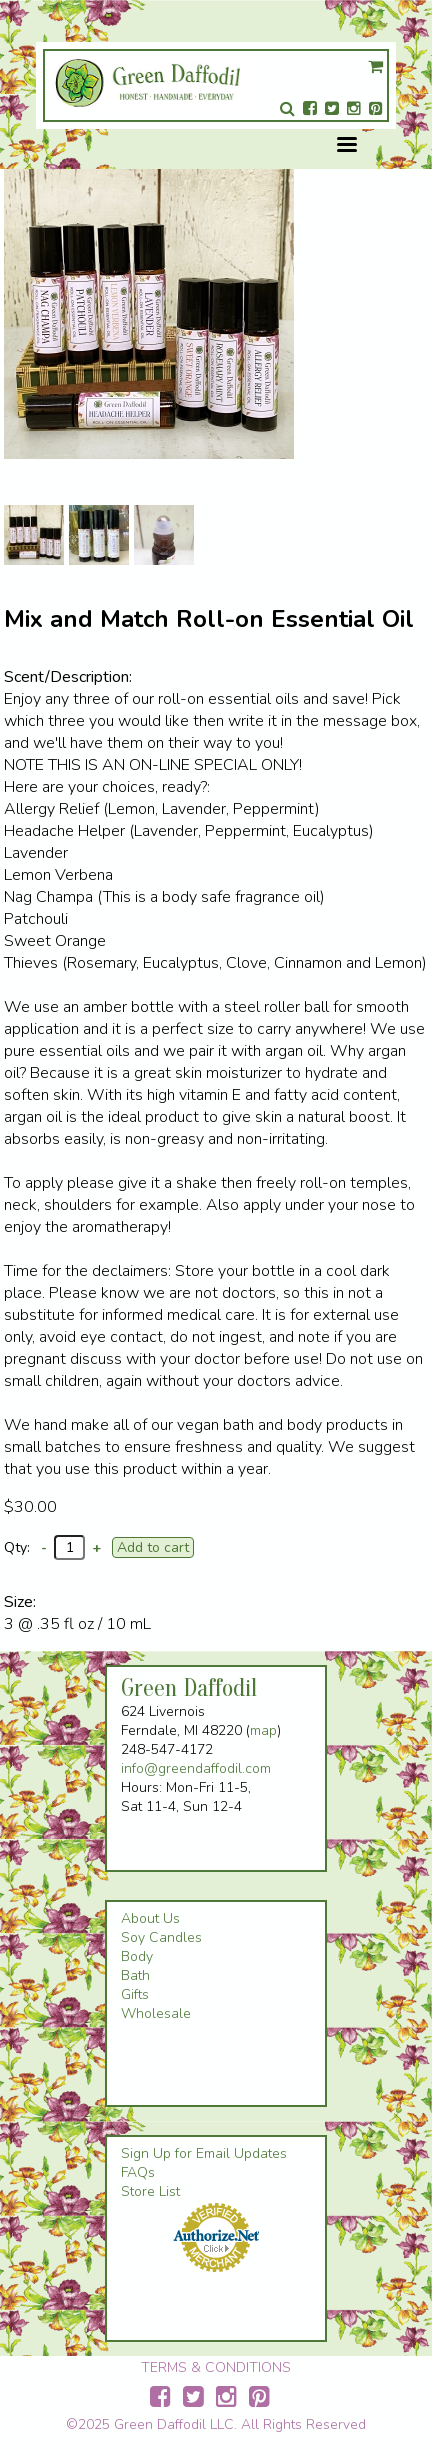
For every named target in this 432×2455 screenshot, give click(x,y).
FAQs (138, 2172)
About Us (150, 1918)
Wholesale (156, 2013)
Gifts (135, 1994)
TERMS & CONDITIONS (216, 2367)
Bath (135, 1975)
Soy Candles (161, 1937)
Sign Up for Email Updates (204, 2153)
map (263, 1730)
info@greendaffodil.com (196, 1768)
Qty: (17, 1547)
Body (137, 1956)
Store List (150, 2191)
